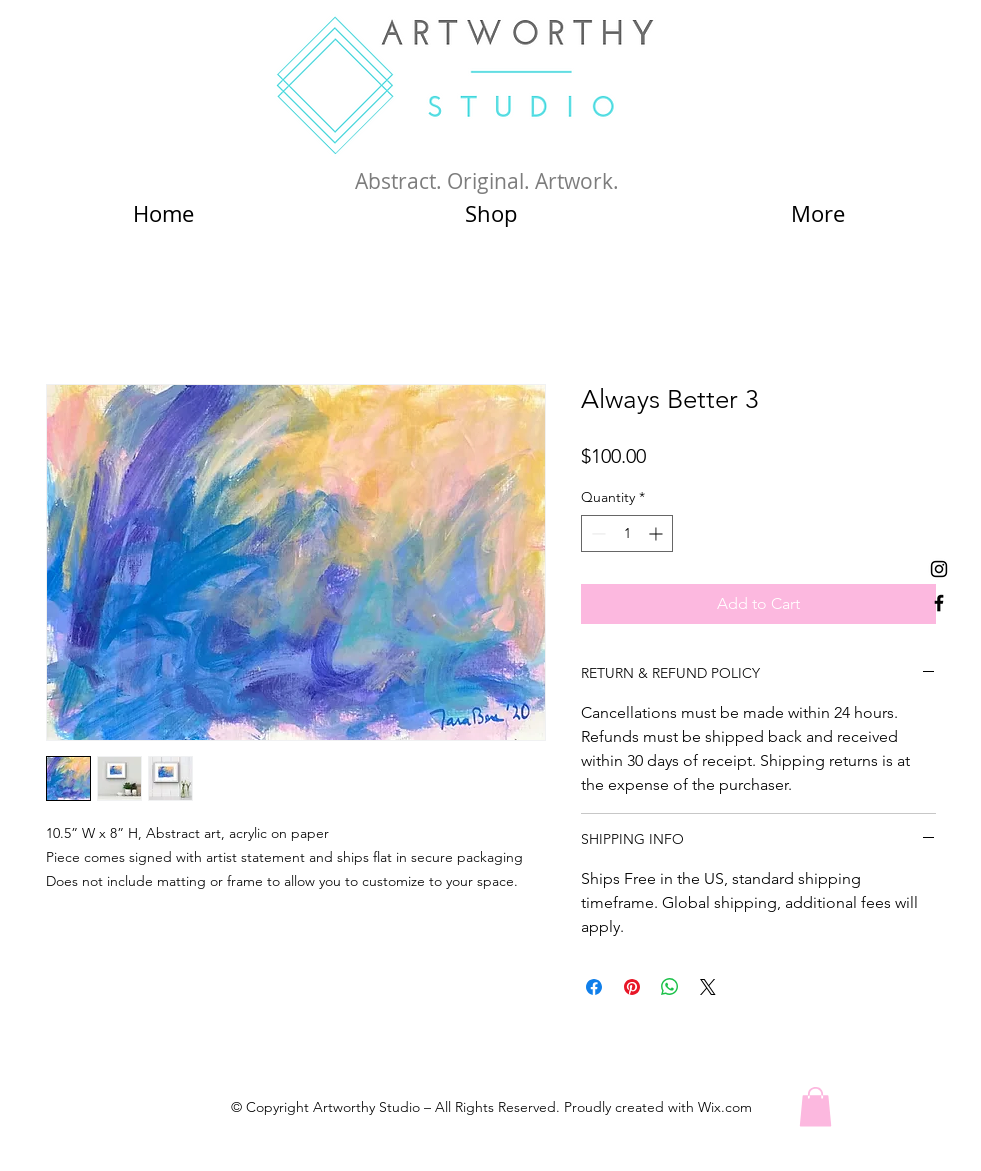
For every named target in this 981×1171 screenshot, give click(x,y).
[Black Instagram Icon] (939, 569)
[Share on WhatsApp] (670, 987)
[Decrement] (596, 533)
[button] (815, 1106)
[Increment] (657, 533)
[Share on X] (708, 987)
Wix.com (725, 1107)
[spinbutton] (627, 533)
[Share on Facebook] (594, 987)
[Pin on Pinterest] (632, 987)
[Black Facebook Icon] (939, 603)
